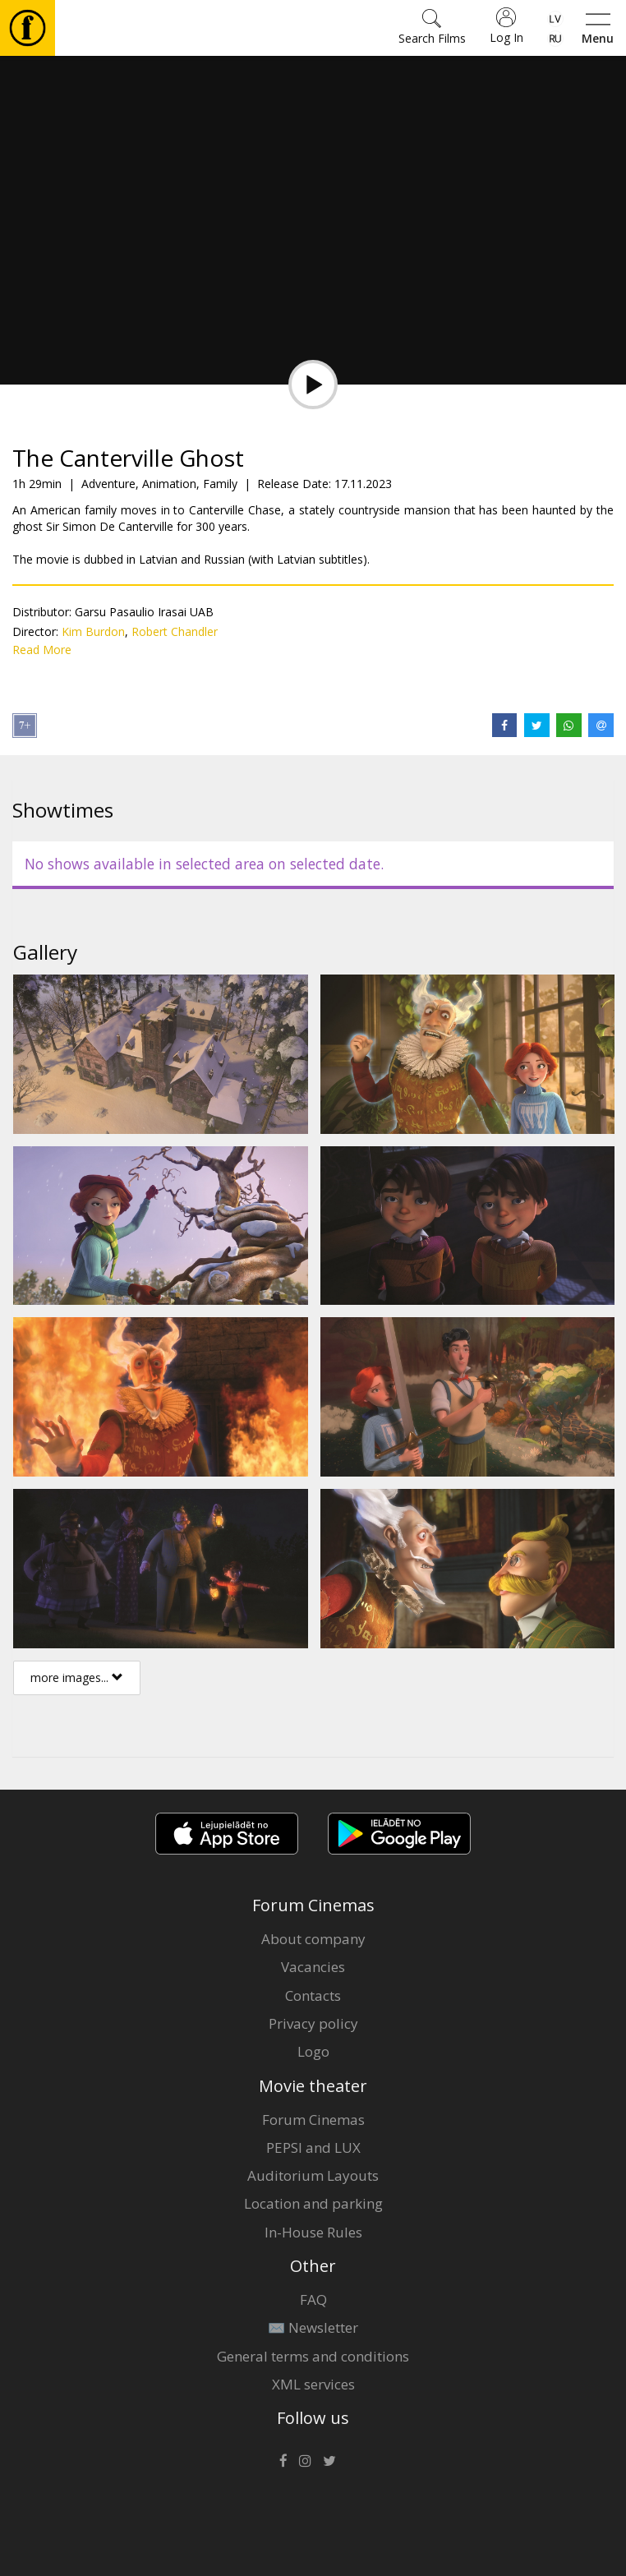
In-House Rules (313, 2232)
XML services (313, 2384)
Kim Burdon (93, 631)
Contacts (313, 1995)
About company (313, 1938)
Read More (41, 649)
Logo (313, 2051)
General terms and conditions (313, 2356)
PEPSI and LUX (313, 2147)
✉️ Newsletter (313, 2327)
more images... (76, 1677)
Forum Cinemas (313, 2119)
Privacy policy (313, 2023)
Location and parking (313, 2203)
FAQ (313, 2299)
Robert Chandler (174, 631)
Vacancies (313, 1966)
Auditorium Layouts (313, 2175)
